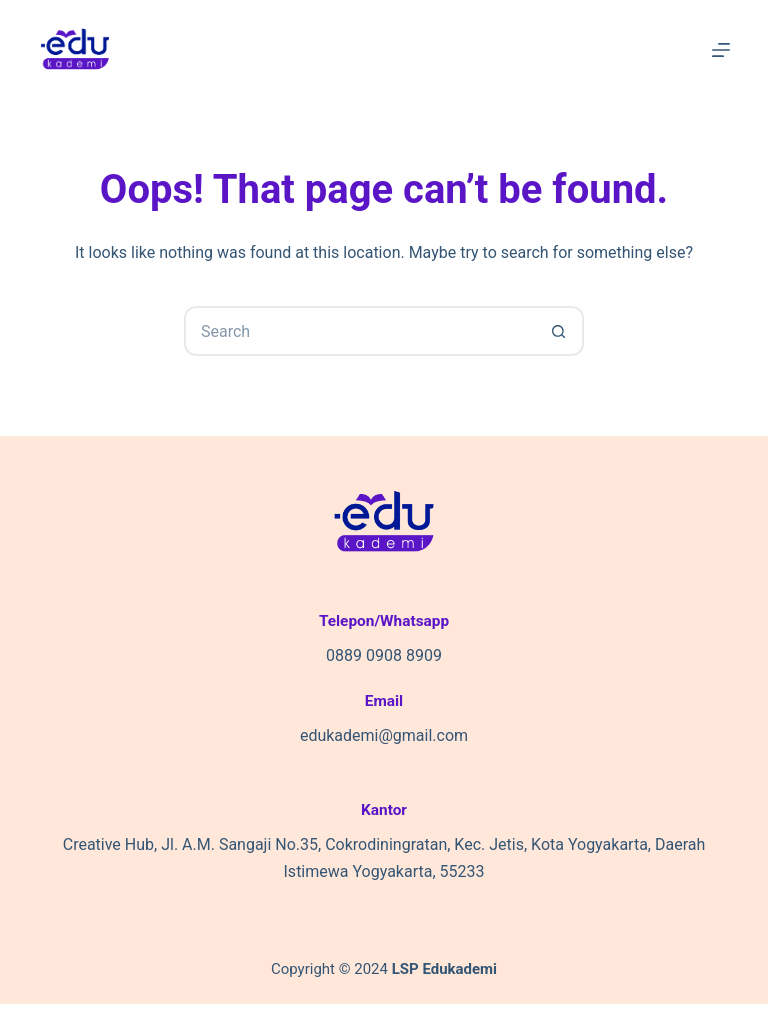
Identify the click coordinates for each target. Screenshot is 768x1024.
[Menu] (721, 50)
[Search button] (559, 331)
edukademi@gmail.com (384, 735)
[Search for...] (359, 331)
